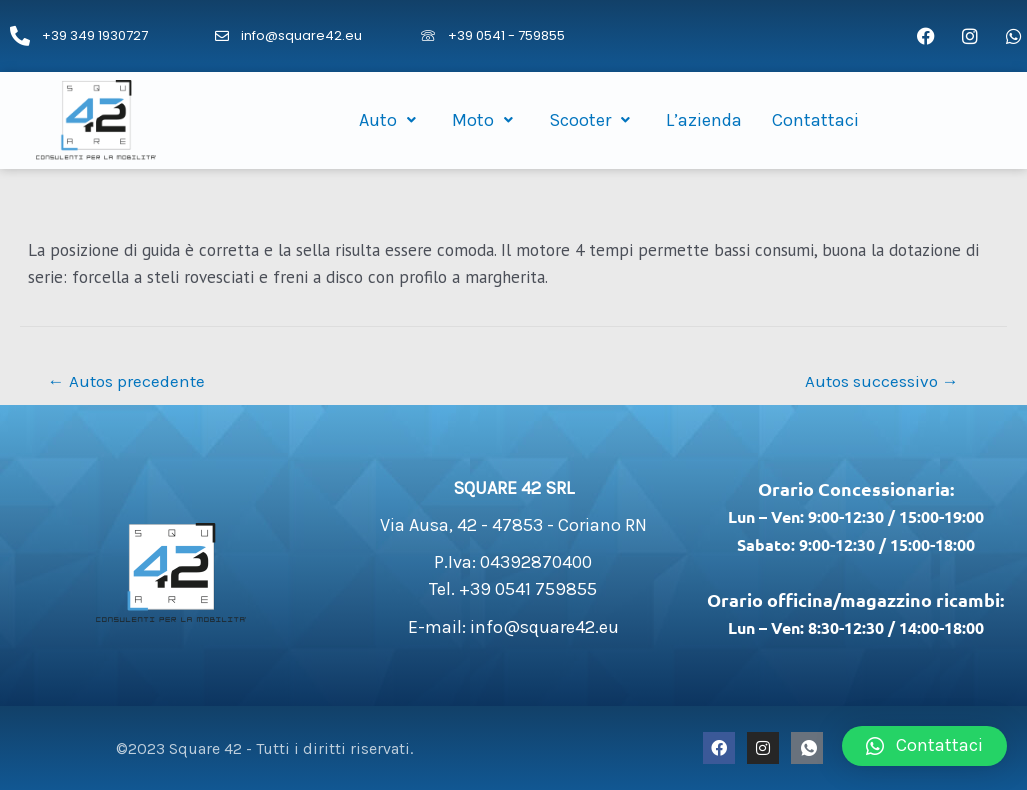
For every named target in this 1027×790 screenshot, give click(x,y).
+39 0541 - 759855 (506, 35)
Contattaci (815, 120)
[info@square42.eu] (222, 36)
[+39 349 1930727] (20, 36)
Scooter (592, 120)
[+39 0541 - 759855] (428, 36)
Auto (390, 120)
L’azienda (704, 120)
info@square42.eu (301, 35)
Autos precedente (126, 381)
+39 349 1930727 (95, 35)
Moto (485, 120)
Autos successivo (882, 381)
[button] (924, 746)
